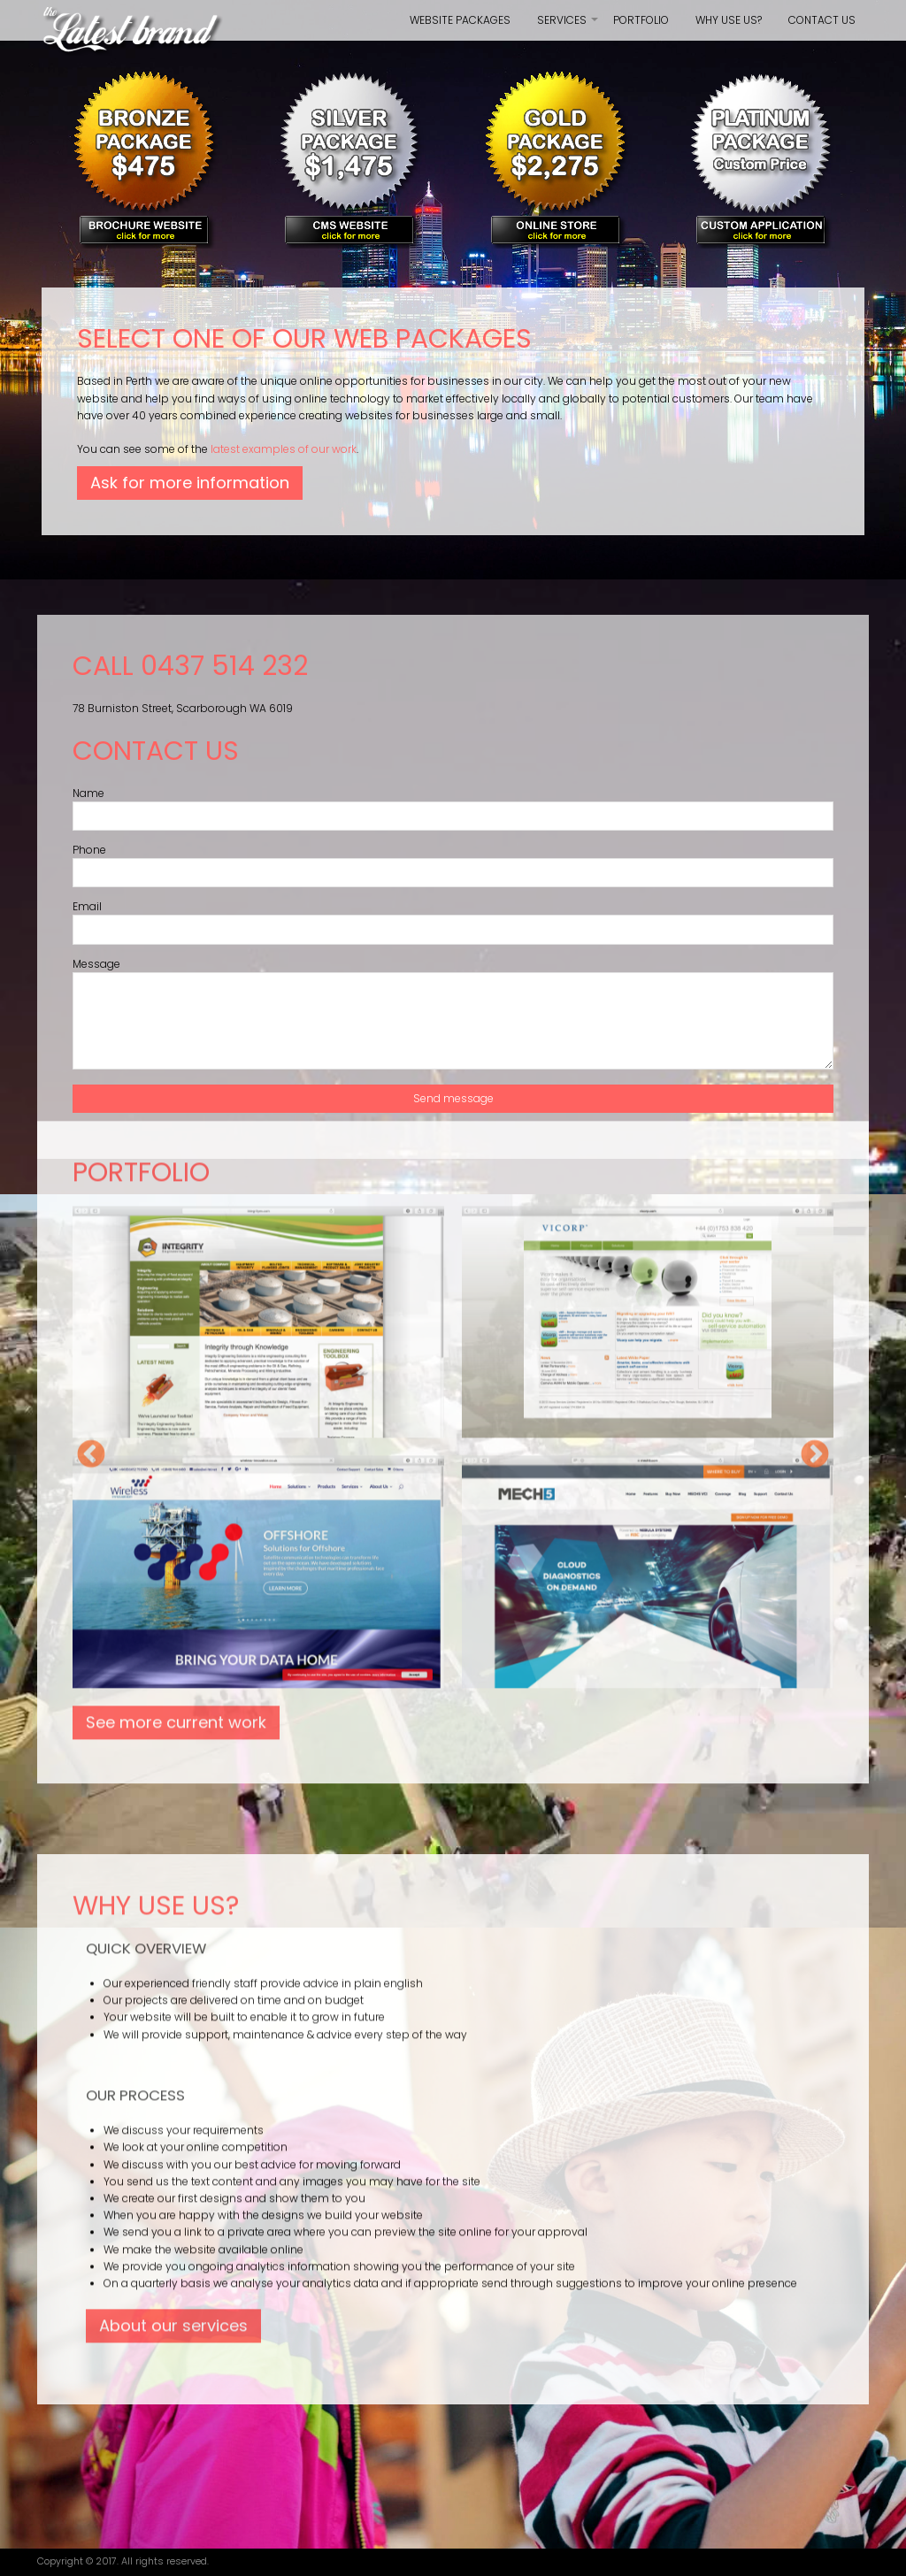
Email (87, 906)
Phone (89, 849)
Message (96, 963)
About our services (173, 734)
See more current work (176, 130)
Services (568, 26)
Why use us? (728, 19)
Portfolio (641, 19)
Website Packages (460, 19)
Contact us (822, 19)
